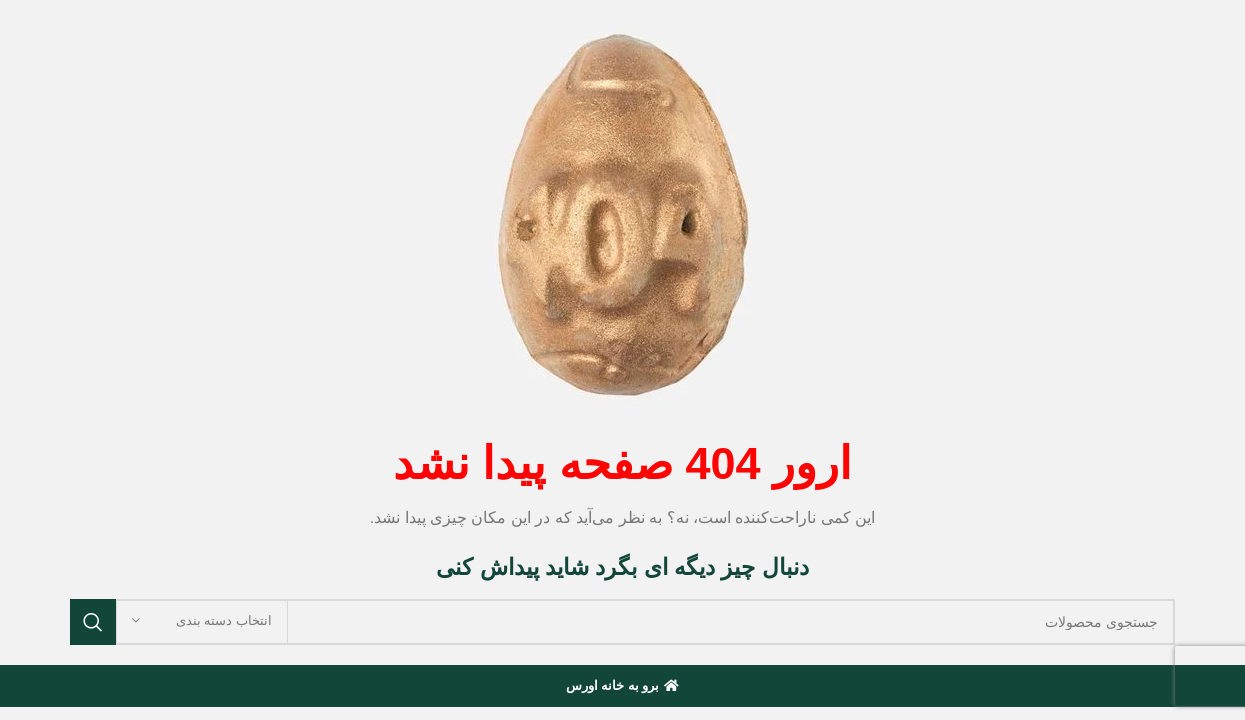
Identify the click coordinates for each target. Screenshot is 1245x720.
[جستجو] (622, 622)
